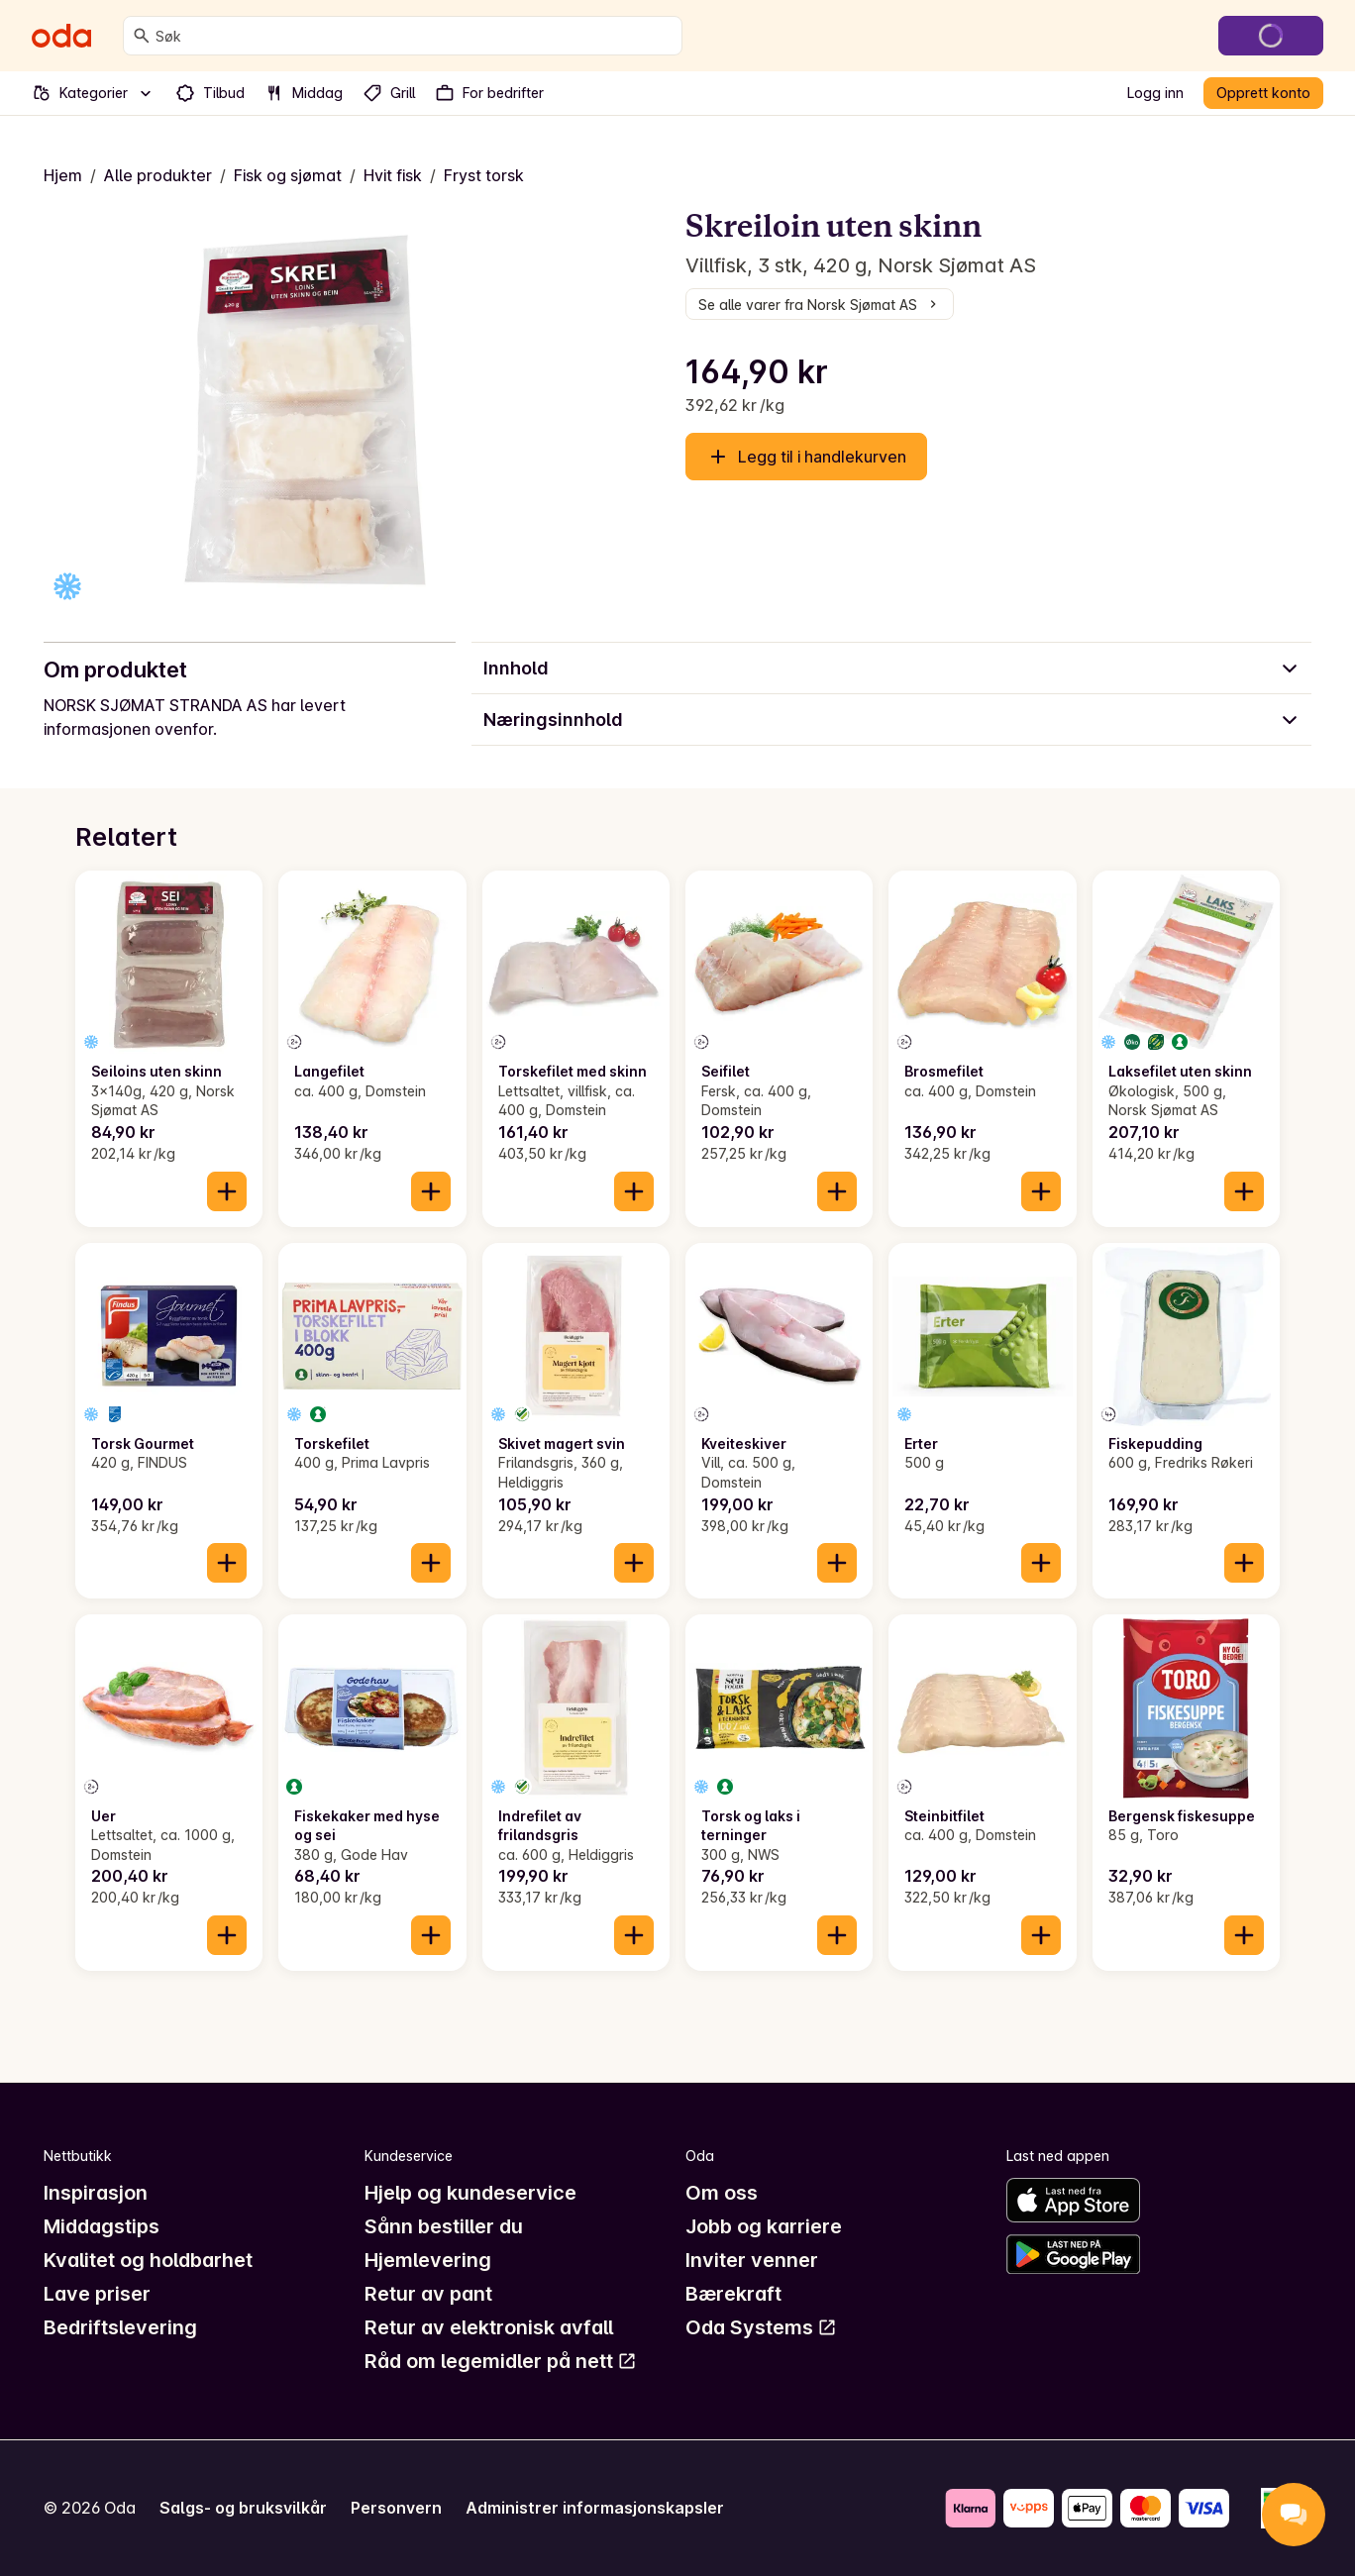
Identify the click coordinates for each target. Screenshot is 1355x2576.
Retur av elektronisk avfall (489, 2327)
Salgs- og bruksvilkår (243, 2508)
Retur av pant (428, 2294)
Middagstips (101, 2226)
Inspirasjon (96, 2193)
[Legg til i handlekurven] (227, 1191)
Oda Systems (761, 2327)
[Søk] (142, 36)
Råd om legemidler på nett (501, 2361)
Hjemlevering (428, 2260)
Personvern (396, 2508)
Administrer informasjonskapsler (595, 2508)
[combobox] (415, 35)
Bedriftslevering (120, 2327)
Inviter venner (751, 2260)
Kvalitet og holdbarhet (148, 2260)
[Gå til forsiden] (61, 36)
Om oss (721, 2193)
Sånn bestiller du (444, 2226)
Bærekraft (733, 2294)
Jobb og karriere (763, 2226)
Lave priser (97, 2294)
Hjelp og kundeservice (470, 2193)
